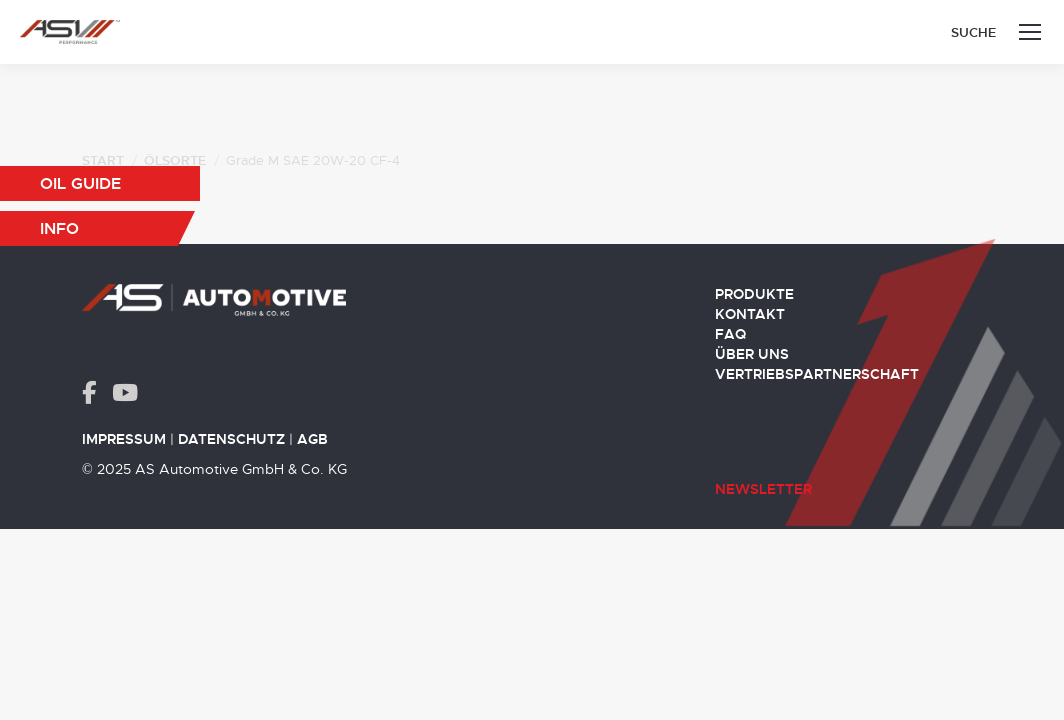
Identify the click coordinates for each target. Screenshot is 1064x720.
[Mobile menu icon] (1030, 32)
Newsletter (763, 489)
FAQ (730, 334)
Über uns (752, 354)
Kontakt (750, 314)
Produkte (754, 294)
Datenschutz (231, 439)
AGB (312, 439)
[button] (100, 183)
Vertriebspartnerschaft (817, 374)
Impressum (124, 439)
